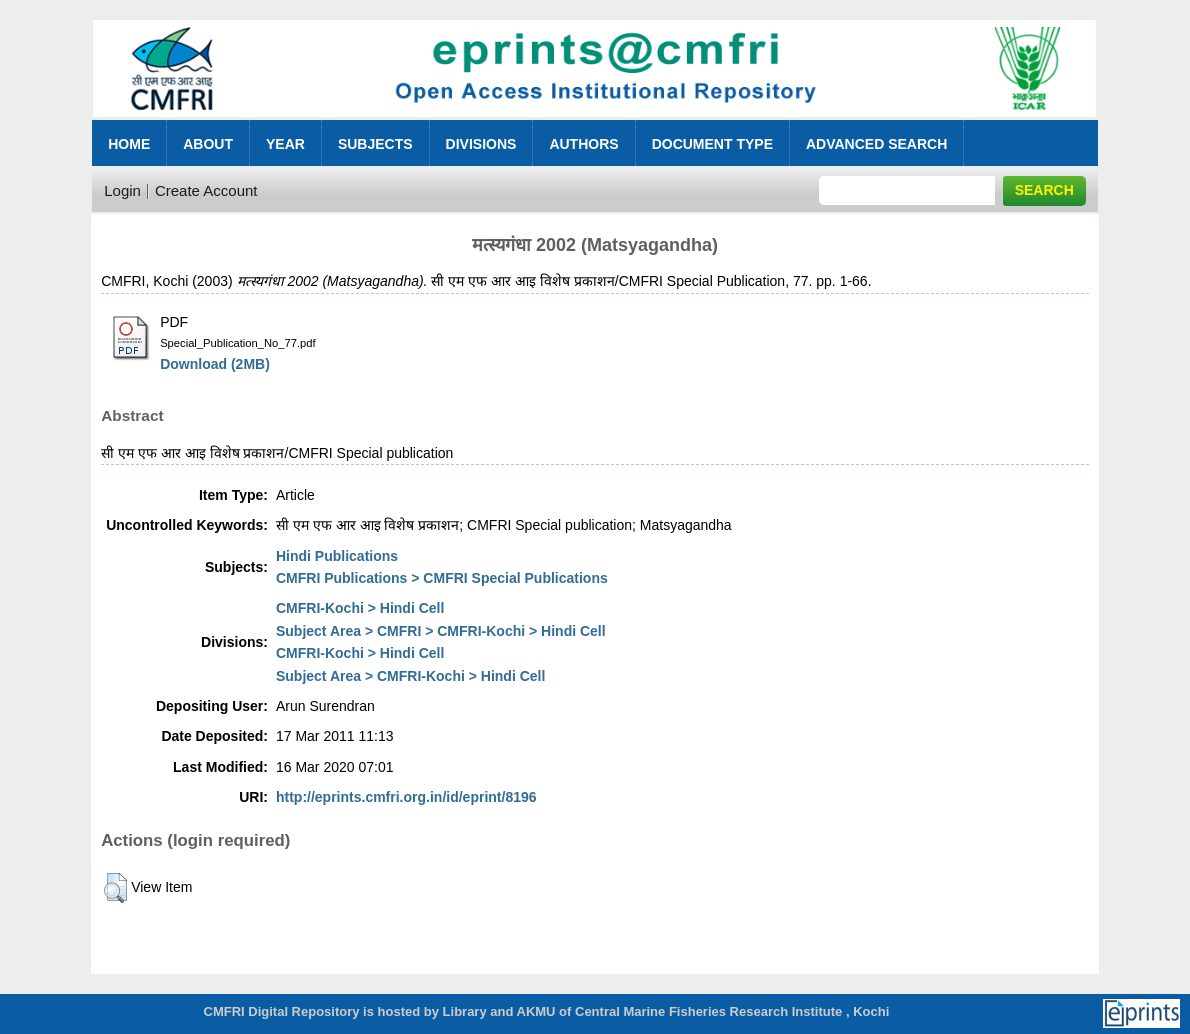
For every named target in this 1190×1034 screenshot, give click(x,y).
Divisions (481, 144)
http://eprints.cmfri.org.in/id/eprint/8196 (406, 797)
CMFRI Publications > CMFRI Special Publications (442, 578)
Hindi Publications (337, 556)
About (208, 144)
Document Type (712, 144)
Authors (583, 144)
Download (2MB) (215, 364)
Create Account (206, 190)
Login (122, 190)
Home (129, 144)
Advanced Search (876, 144)
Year (285, 144)
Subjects (375, 144)
